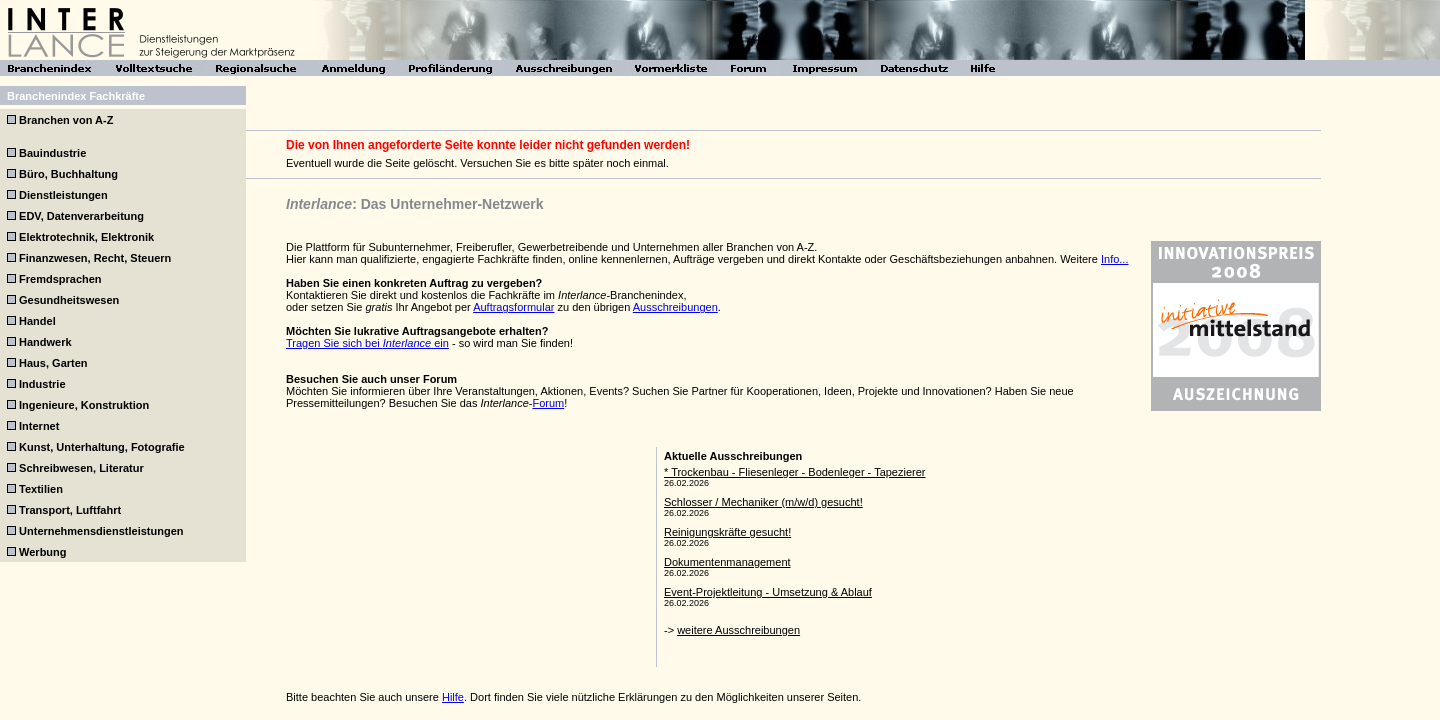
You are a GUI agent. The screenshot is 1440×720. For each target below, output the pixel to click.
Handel (37, 321)
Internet (39, 426)
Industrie (42, 384)
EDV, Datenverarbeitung (81, 216)
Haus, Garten (53, 363)
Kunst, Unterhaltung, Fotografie (102, 447)
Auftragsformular (513, 307)
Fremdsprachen (60, 279)
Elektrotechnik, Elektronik (86, 237)
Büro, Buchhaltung (68, 174)
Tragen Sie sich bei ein (367, 343)
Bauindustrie (52, 153)
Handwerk (45, 342)
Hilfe (453, 697)
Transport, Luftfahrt (70, 510)
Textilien (41, 489)
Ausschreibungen (675, 307)
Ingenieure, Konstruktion (84, 405)
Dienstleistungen (63, 195)
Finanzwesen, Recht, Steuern (95, 258)
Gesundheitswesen (69, 300)
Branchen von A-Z (66, 120)
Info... (1115, 259)
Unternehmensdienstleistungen (101, 531)
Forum (548, 403)
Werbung (42, 552)
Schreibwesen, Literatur (81, 468)
